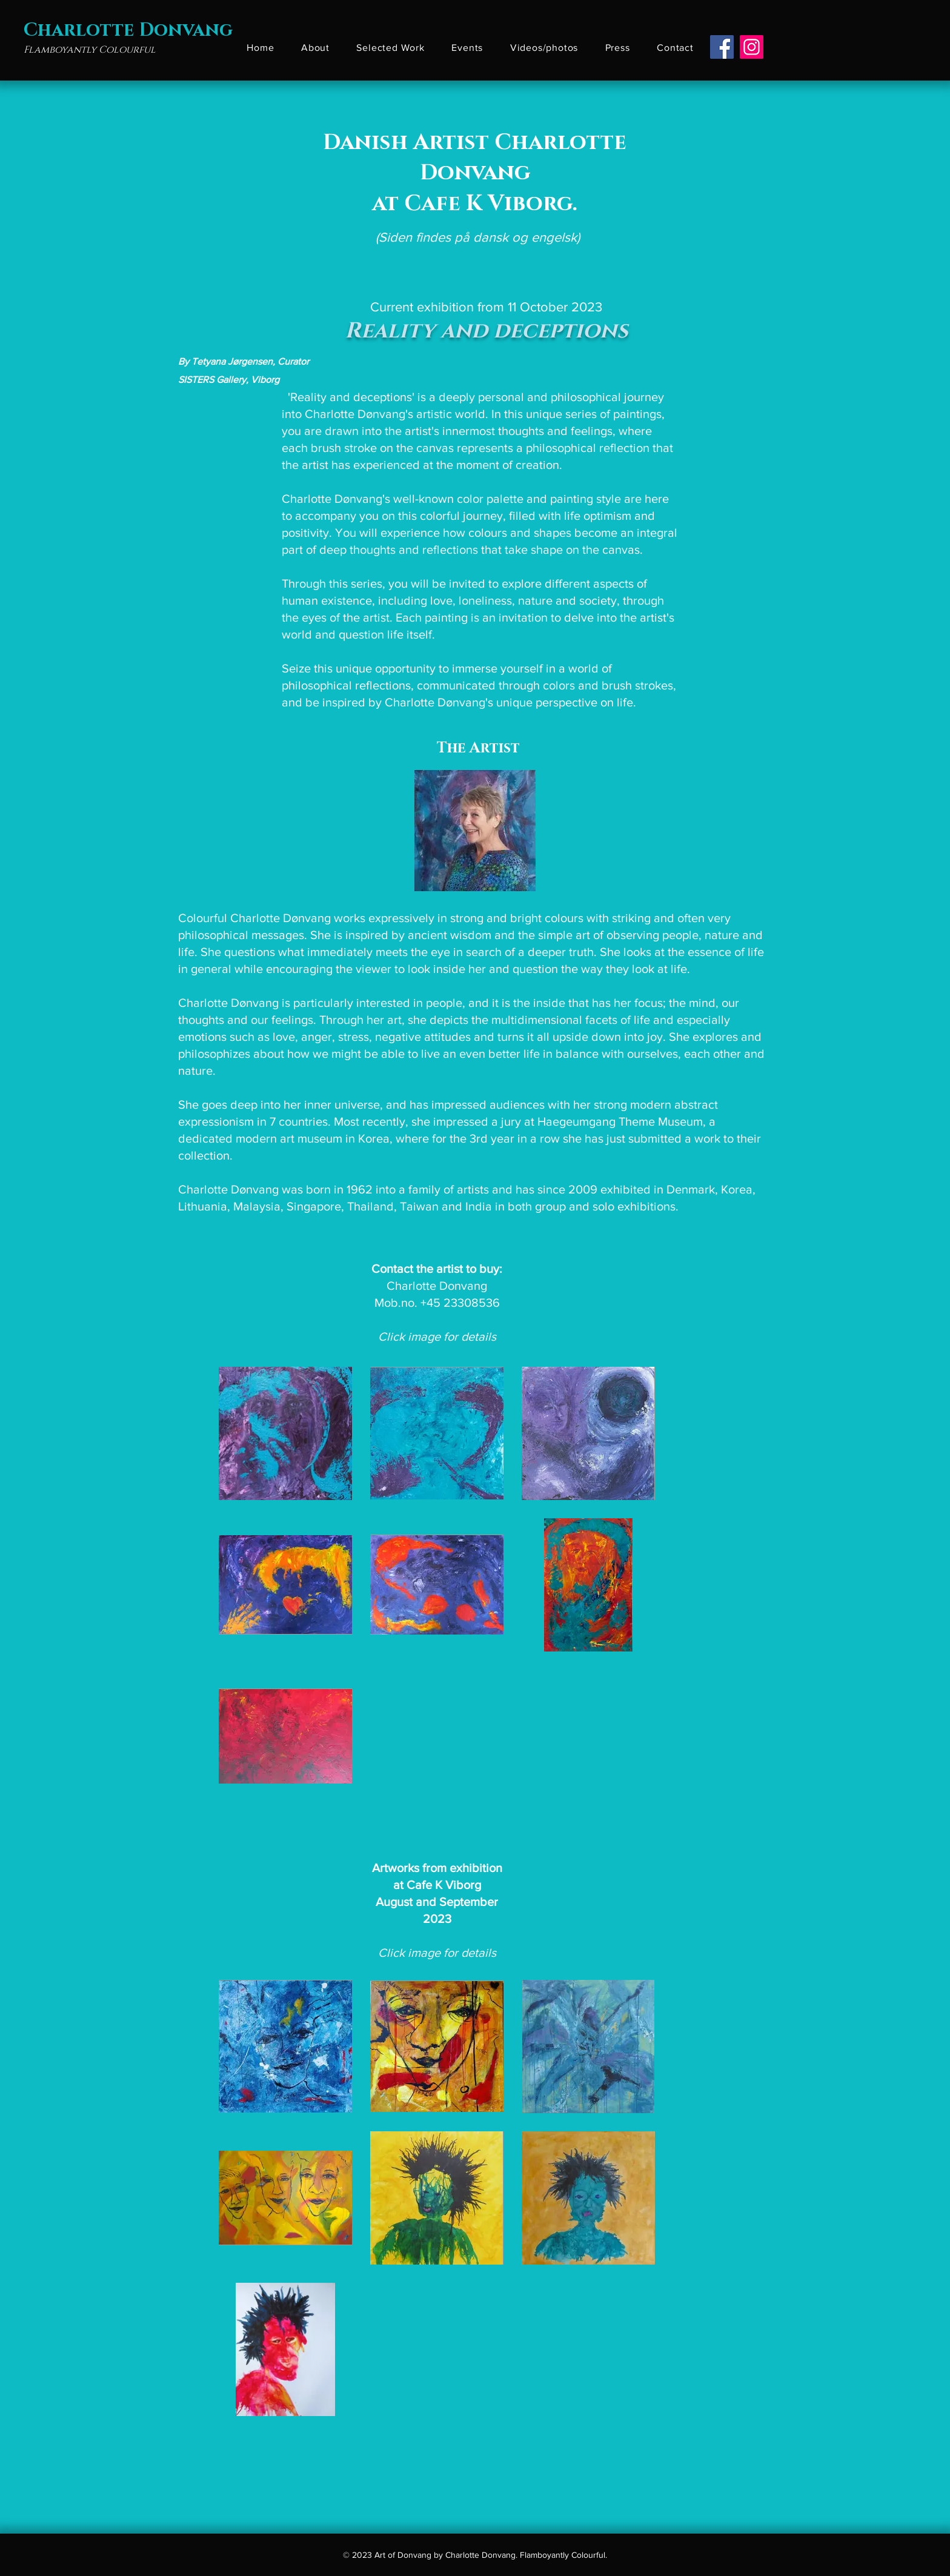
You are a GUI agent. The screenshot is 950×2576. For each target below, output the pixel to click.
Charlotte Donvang (128, 30)
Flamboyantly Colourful (90, 49)
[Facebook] (722, 47)
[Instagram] (751, 47)
